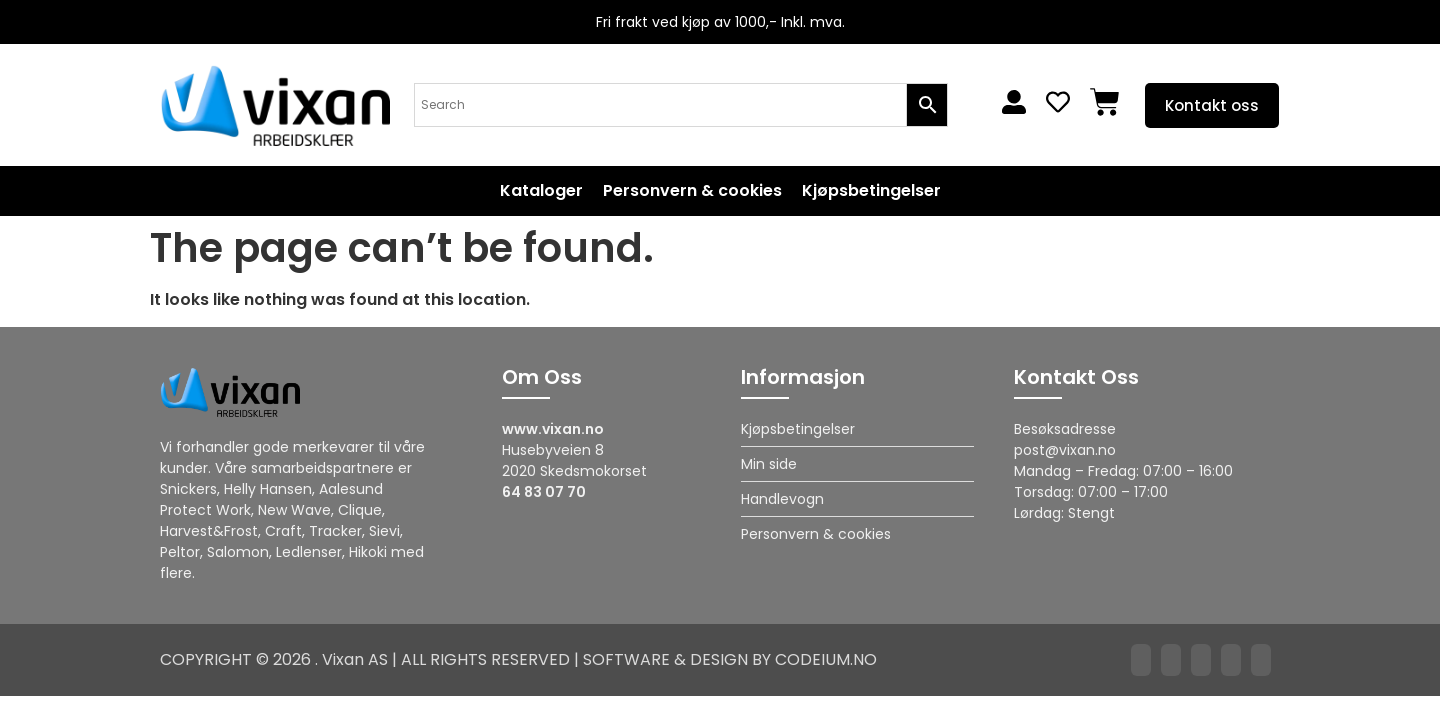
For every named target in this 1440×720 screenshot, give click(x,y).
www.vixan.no (553, 429)
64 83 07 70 (544, 492)
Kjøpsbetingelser (871, 191)
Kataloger (541, 191)
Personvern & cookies (692, 191)
